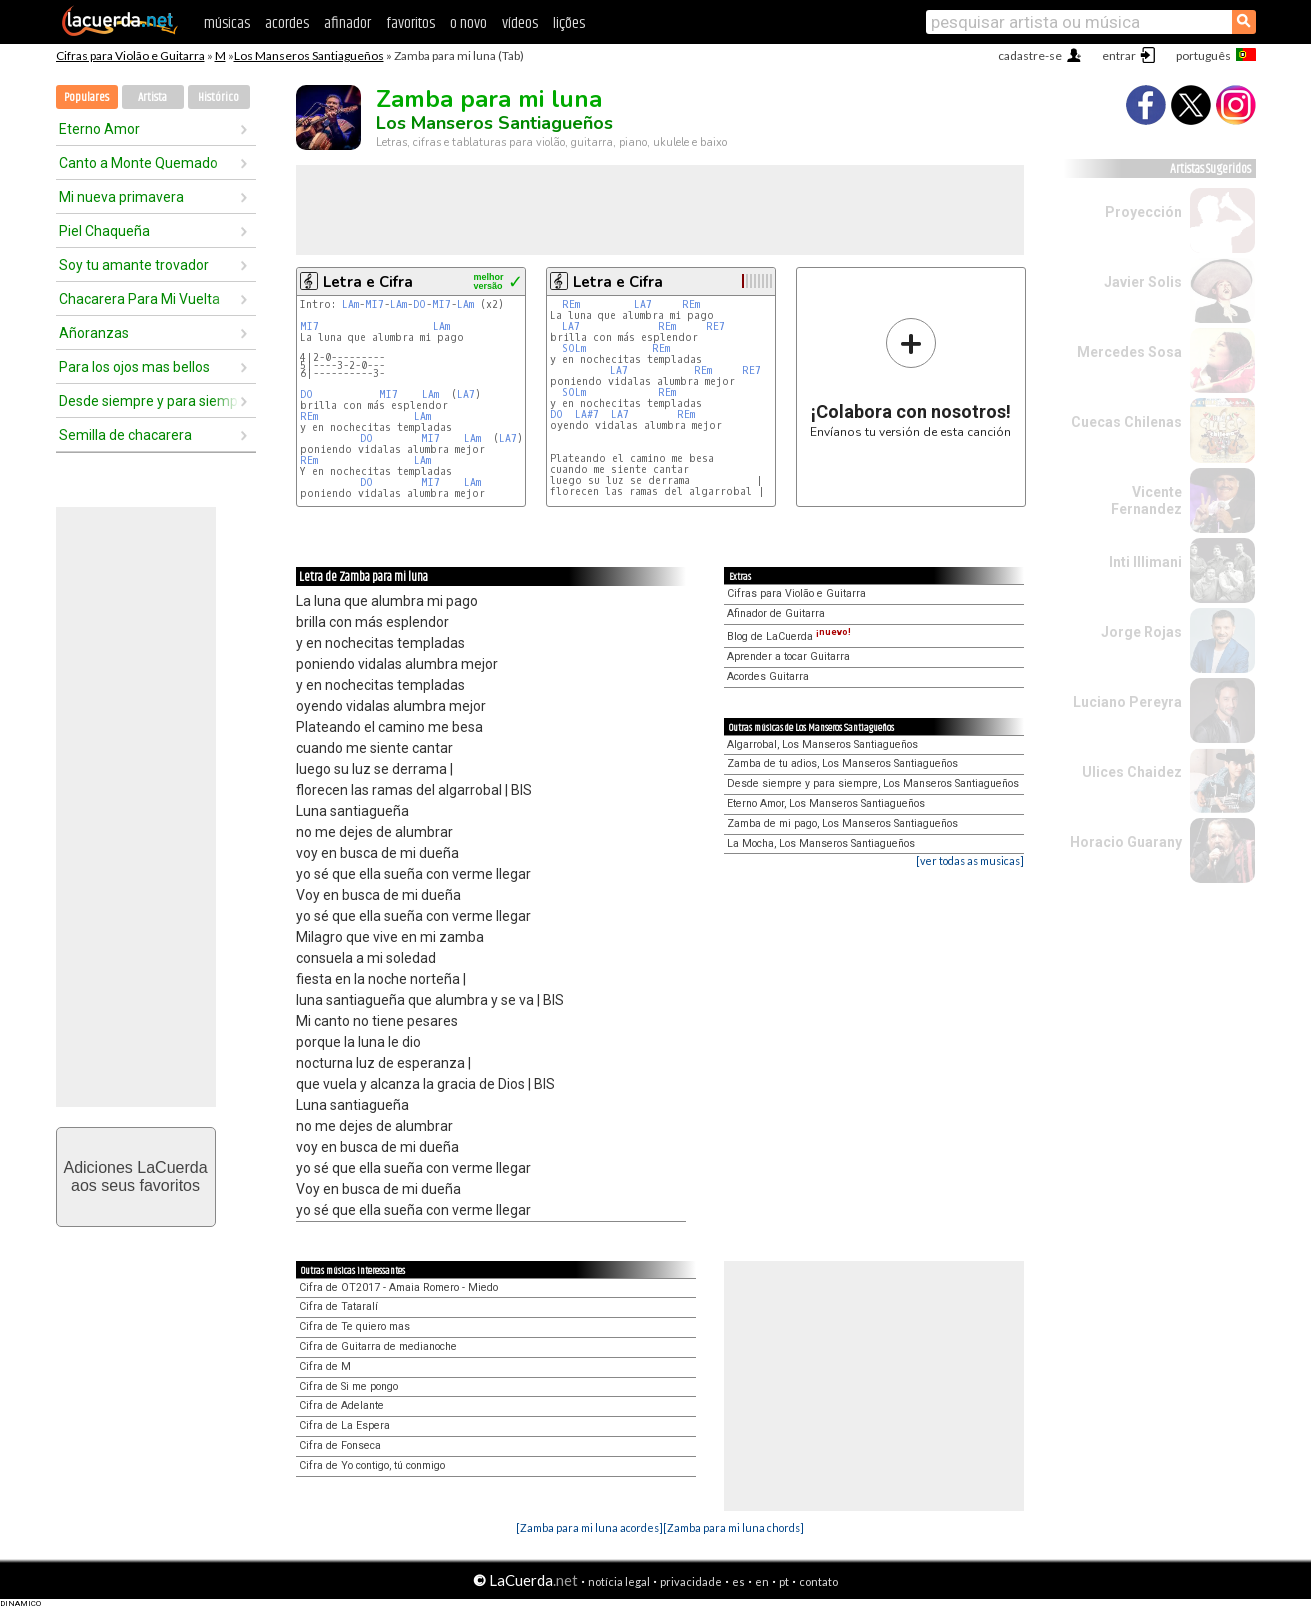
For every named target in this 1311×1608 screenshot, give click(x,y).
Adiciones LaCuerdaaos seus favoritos (135, 1176)
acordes (287, 23)
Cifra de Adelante (341, 1405)
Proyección (1143, 212)
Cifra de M (325, 1366)
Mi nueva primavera (121, 197)
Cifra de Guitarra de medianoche (378, 1346)
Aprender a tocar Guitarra (788, 656)
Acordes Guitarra (768, 676)
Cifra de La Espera (344, 1425)
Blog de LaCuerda (789, 636)
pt (784, 1581)
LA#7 (587, 414)
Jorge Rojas (1141, 632)
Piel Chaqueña (104, 231)
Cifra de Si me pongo (348, 1386)
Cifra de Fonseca (340, 1445)
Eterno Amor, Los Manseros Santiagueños (826, 803)
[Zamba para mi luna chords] (733, 1527)
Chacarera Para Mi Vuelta (139, 299)
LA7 (466, 394)
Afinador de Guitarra (776, 613)
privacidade (691, 1581)
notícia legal (619, 1581)
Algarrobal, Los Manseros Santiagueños (822, 744)
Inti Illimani (1145, 562)
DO (419, 304)
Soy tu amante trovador (134, 265)
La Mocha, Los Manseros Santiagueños (821, 843)
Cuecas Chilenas (1126, 422)
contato (818, 1581)
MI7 (374, 304)
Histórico (218, 97)
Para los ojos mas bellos (134, 367)
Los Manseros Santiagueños (309, 55)
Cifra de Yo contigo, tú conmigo (372, 1465)
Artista (152, 97)
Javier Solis (1143, 282)
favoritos (410, 23)
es (738, 1581)
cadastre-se (1030, 55)
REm (309, 416)
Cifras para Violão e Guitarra (130, 55)
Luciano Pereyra (1127, 702)
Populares (86, 97)
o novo (468, 23)
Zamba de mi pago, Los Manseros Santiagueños (842, 823)
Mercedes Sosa (1129, 352)
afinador (347, 23)
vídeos (520, 23)
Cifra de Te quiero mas (354, 1326)
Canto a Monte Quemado (138, 163)
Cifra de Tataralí (338, 1306)
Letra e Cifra (368, 282)
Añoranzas (94, 333)
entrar (1119, 55)
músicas (227, 23)
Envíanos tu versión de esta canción (910, 377)
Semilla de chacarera (125, 435)
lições (569, 23)
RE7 (715, 326)
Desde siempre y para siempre (149, 401)
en (762, 1581)
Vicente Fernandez (1146, 500)
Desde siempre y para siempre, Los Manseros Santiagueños (873, 783)
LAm (350, 304)
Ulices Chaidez (1132, 772)
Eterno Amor (99, 129)
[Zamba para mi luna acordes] (589, 1527)
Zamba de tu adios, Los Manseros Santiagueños (842, 763)
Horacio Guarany (1126, 842)
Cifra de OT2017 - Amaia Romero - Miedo (398, 1287)
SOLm (574, 348)
